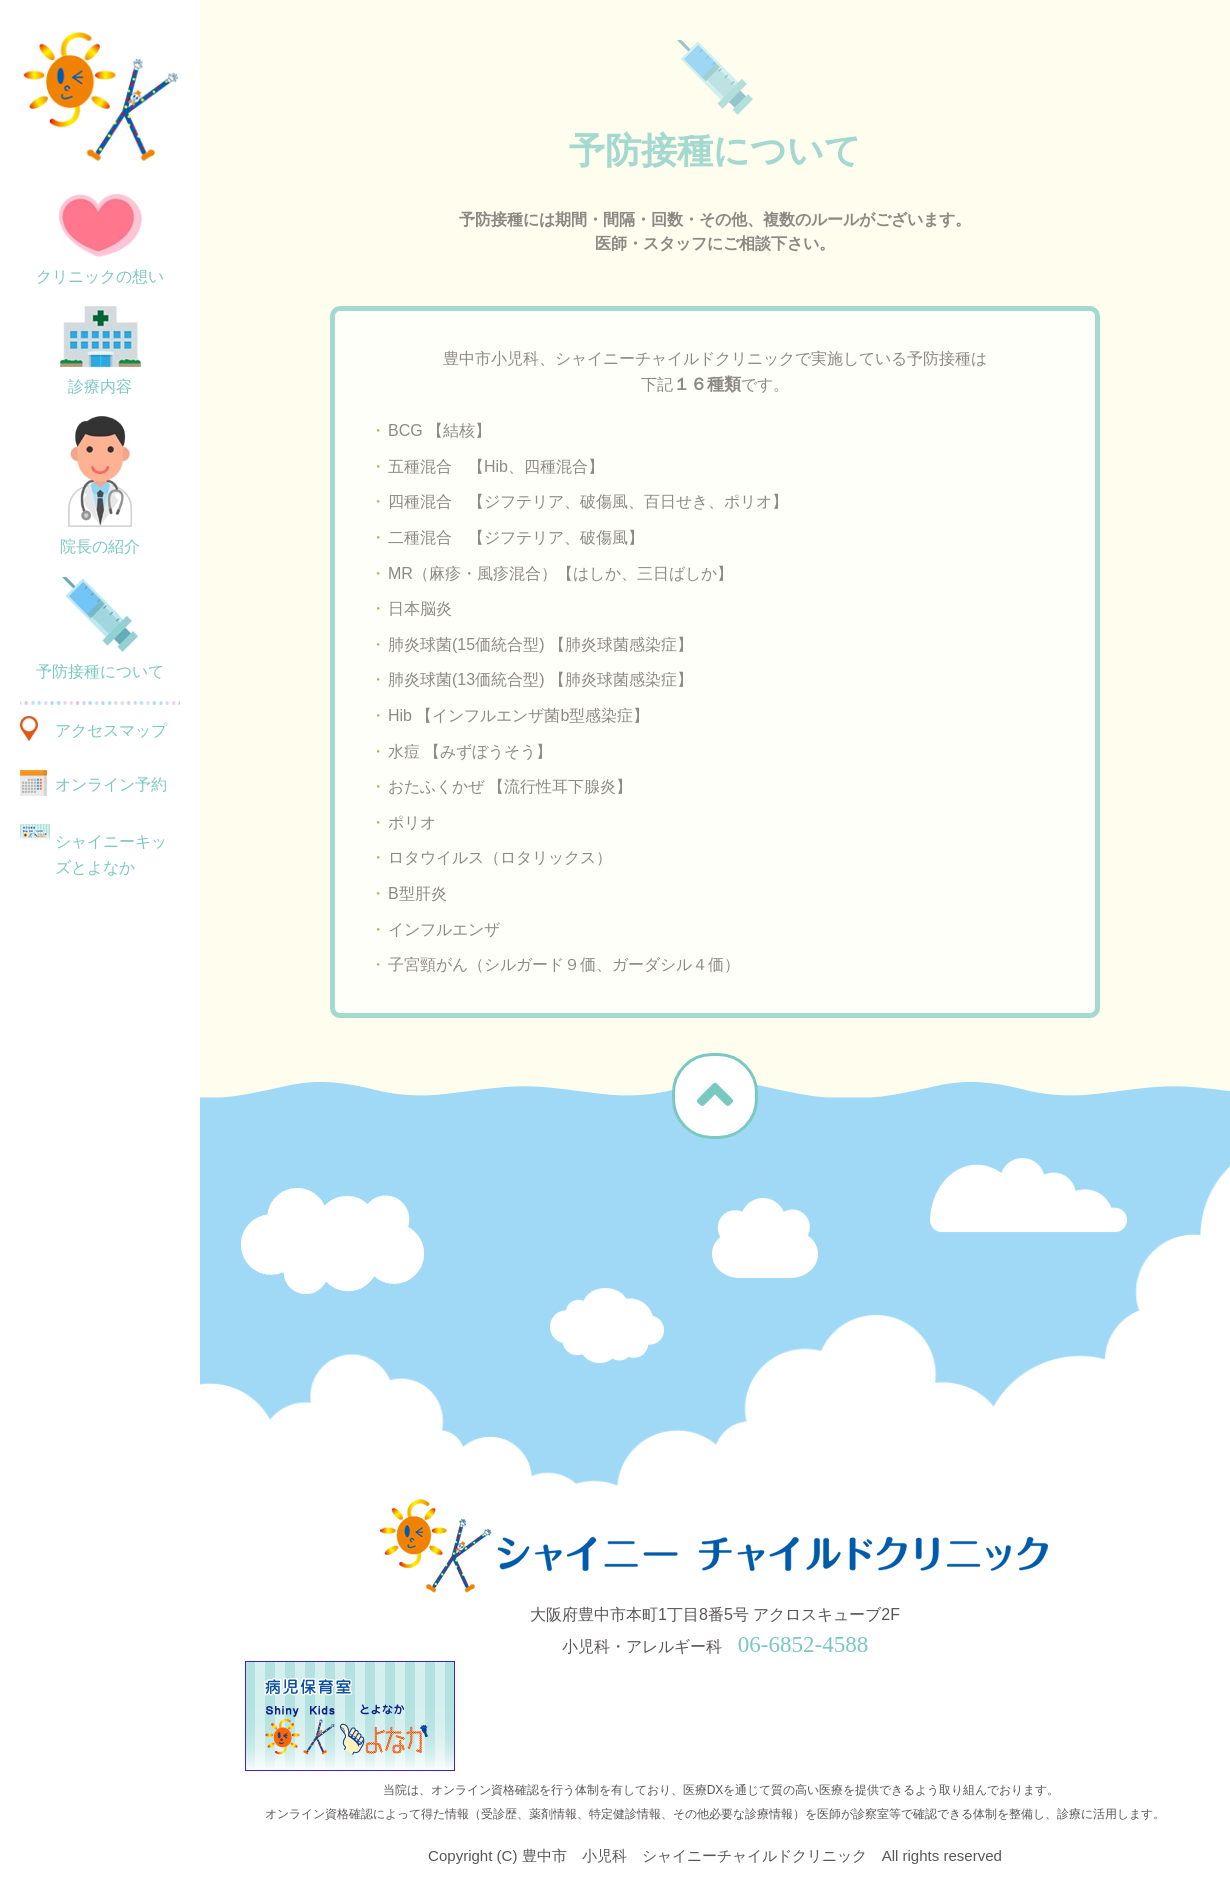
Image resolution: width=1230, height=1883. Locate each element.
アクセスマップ (111, 730)
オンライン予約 (111, 784)
